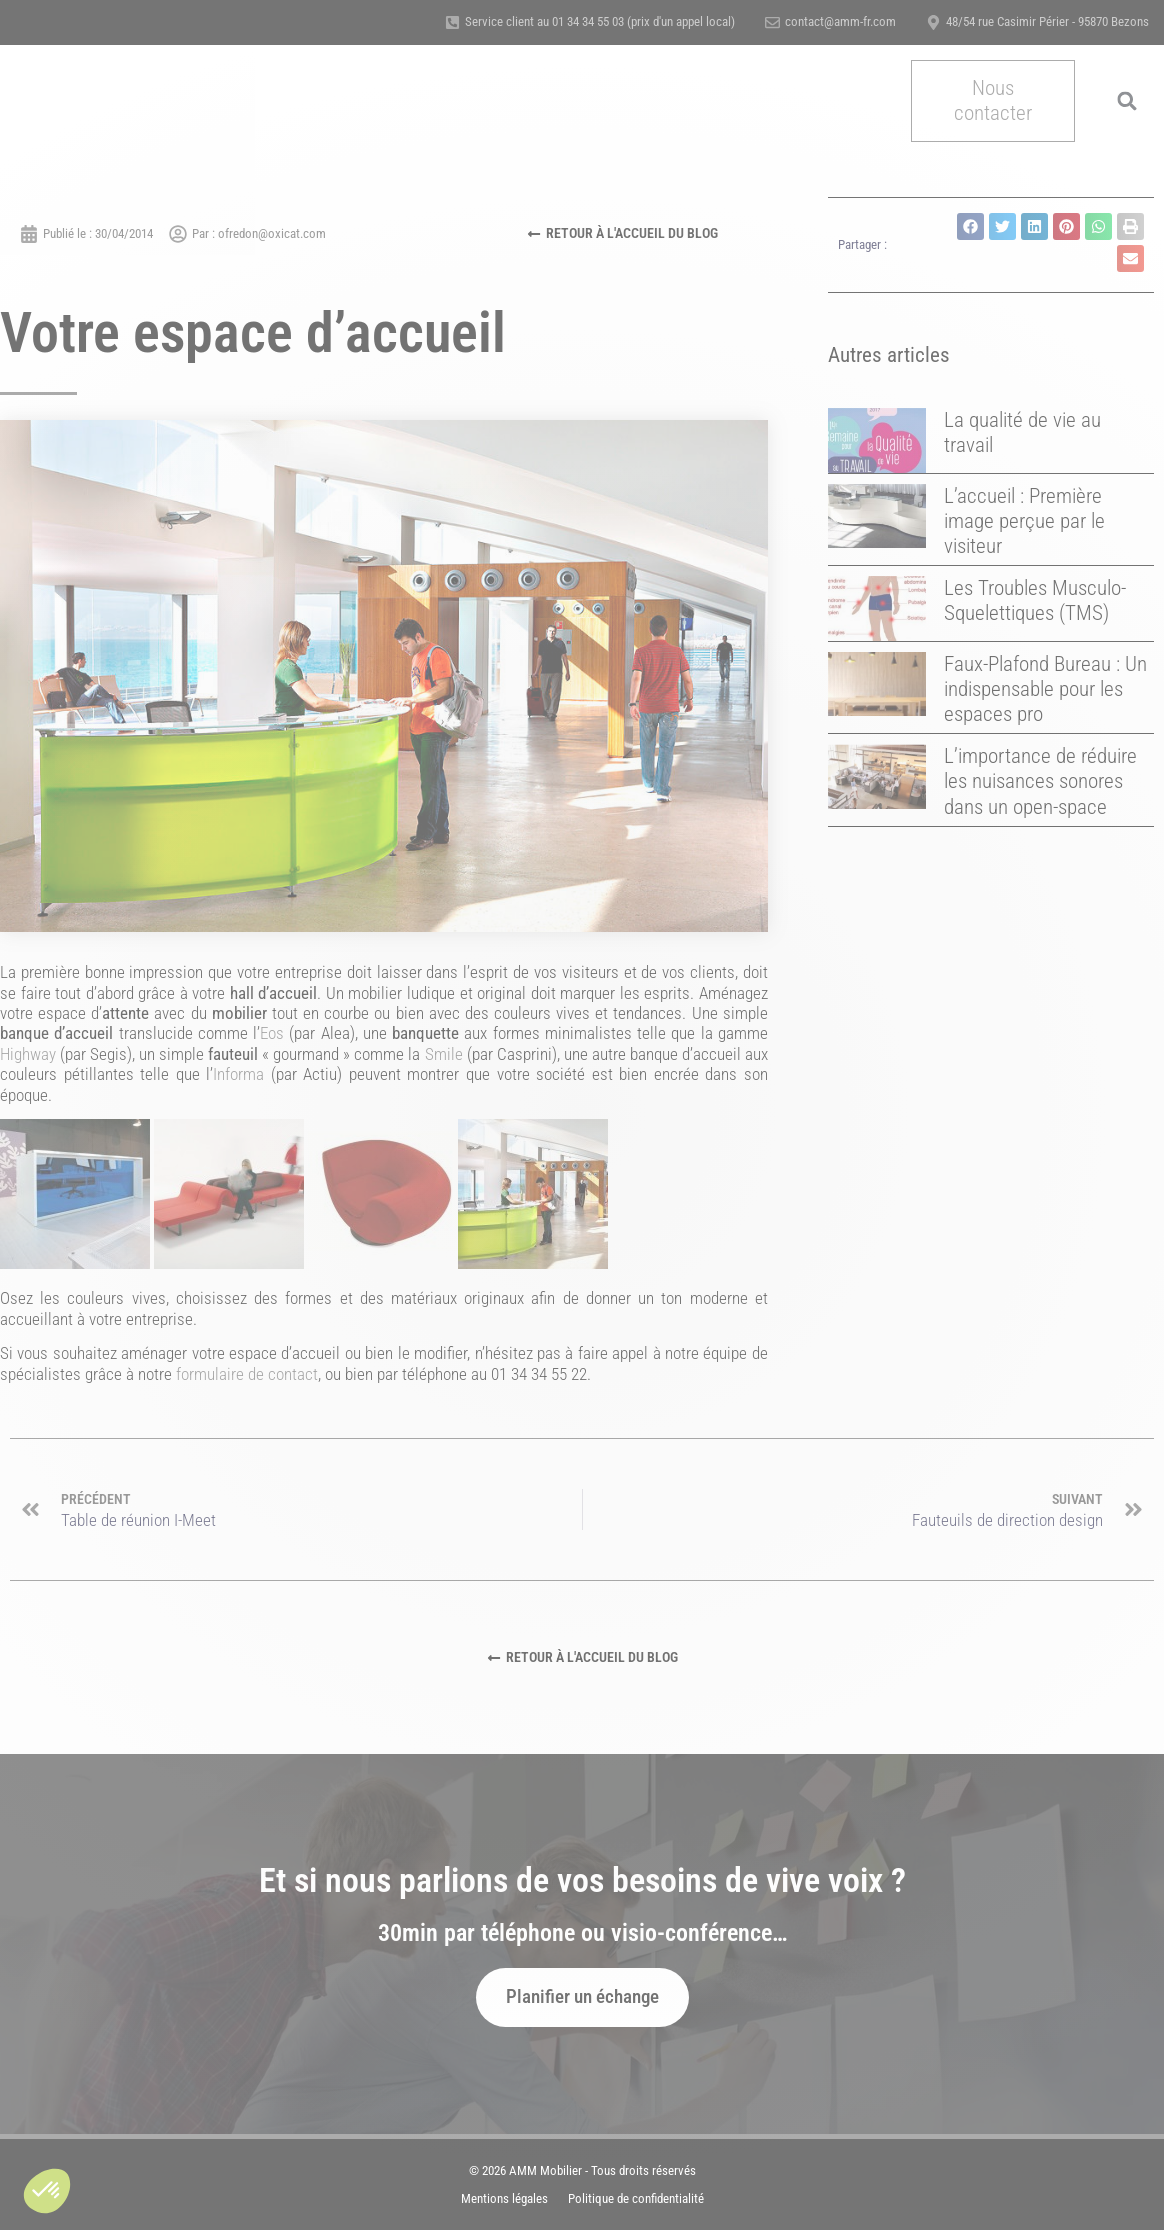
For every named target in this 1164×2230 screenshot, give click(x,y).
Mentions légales (504, 2198)
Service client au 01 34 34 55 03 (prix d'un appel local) (600, 21)
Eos (272, 1033)
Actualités (816, 101)
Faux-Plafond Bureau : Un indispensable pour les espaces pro (1045, 689)
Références (548, 101)
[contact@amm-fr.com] (772, 22)
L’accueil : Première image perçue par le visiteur (1024, 521)
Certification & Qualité (683, 101)
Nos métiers (361, 101)
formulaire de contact (247, 1374)
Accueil (265, 101)
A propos (462, 101)
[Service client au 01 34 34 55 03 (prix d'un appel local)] (452, 22)
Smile (444, 1054)
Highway (28, 1054)
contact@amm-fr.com (840, 21)
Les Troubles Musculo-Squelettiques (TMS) (1035, 600)
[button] (47, 2191)
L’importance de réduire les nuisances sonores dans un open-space (1040, 781)
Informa (238, 1074)
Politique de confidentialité (636, 2198)
